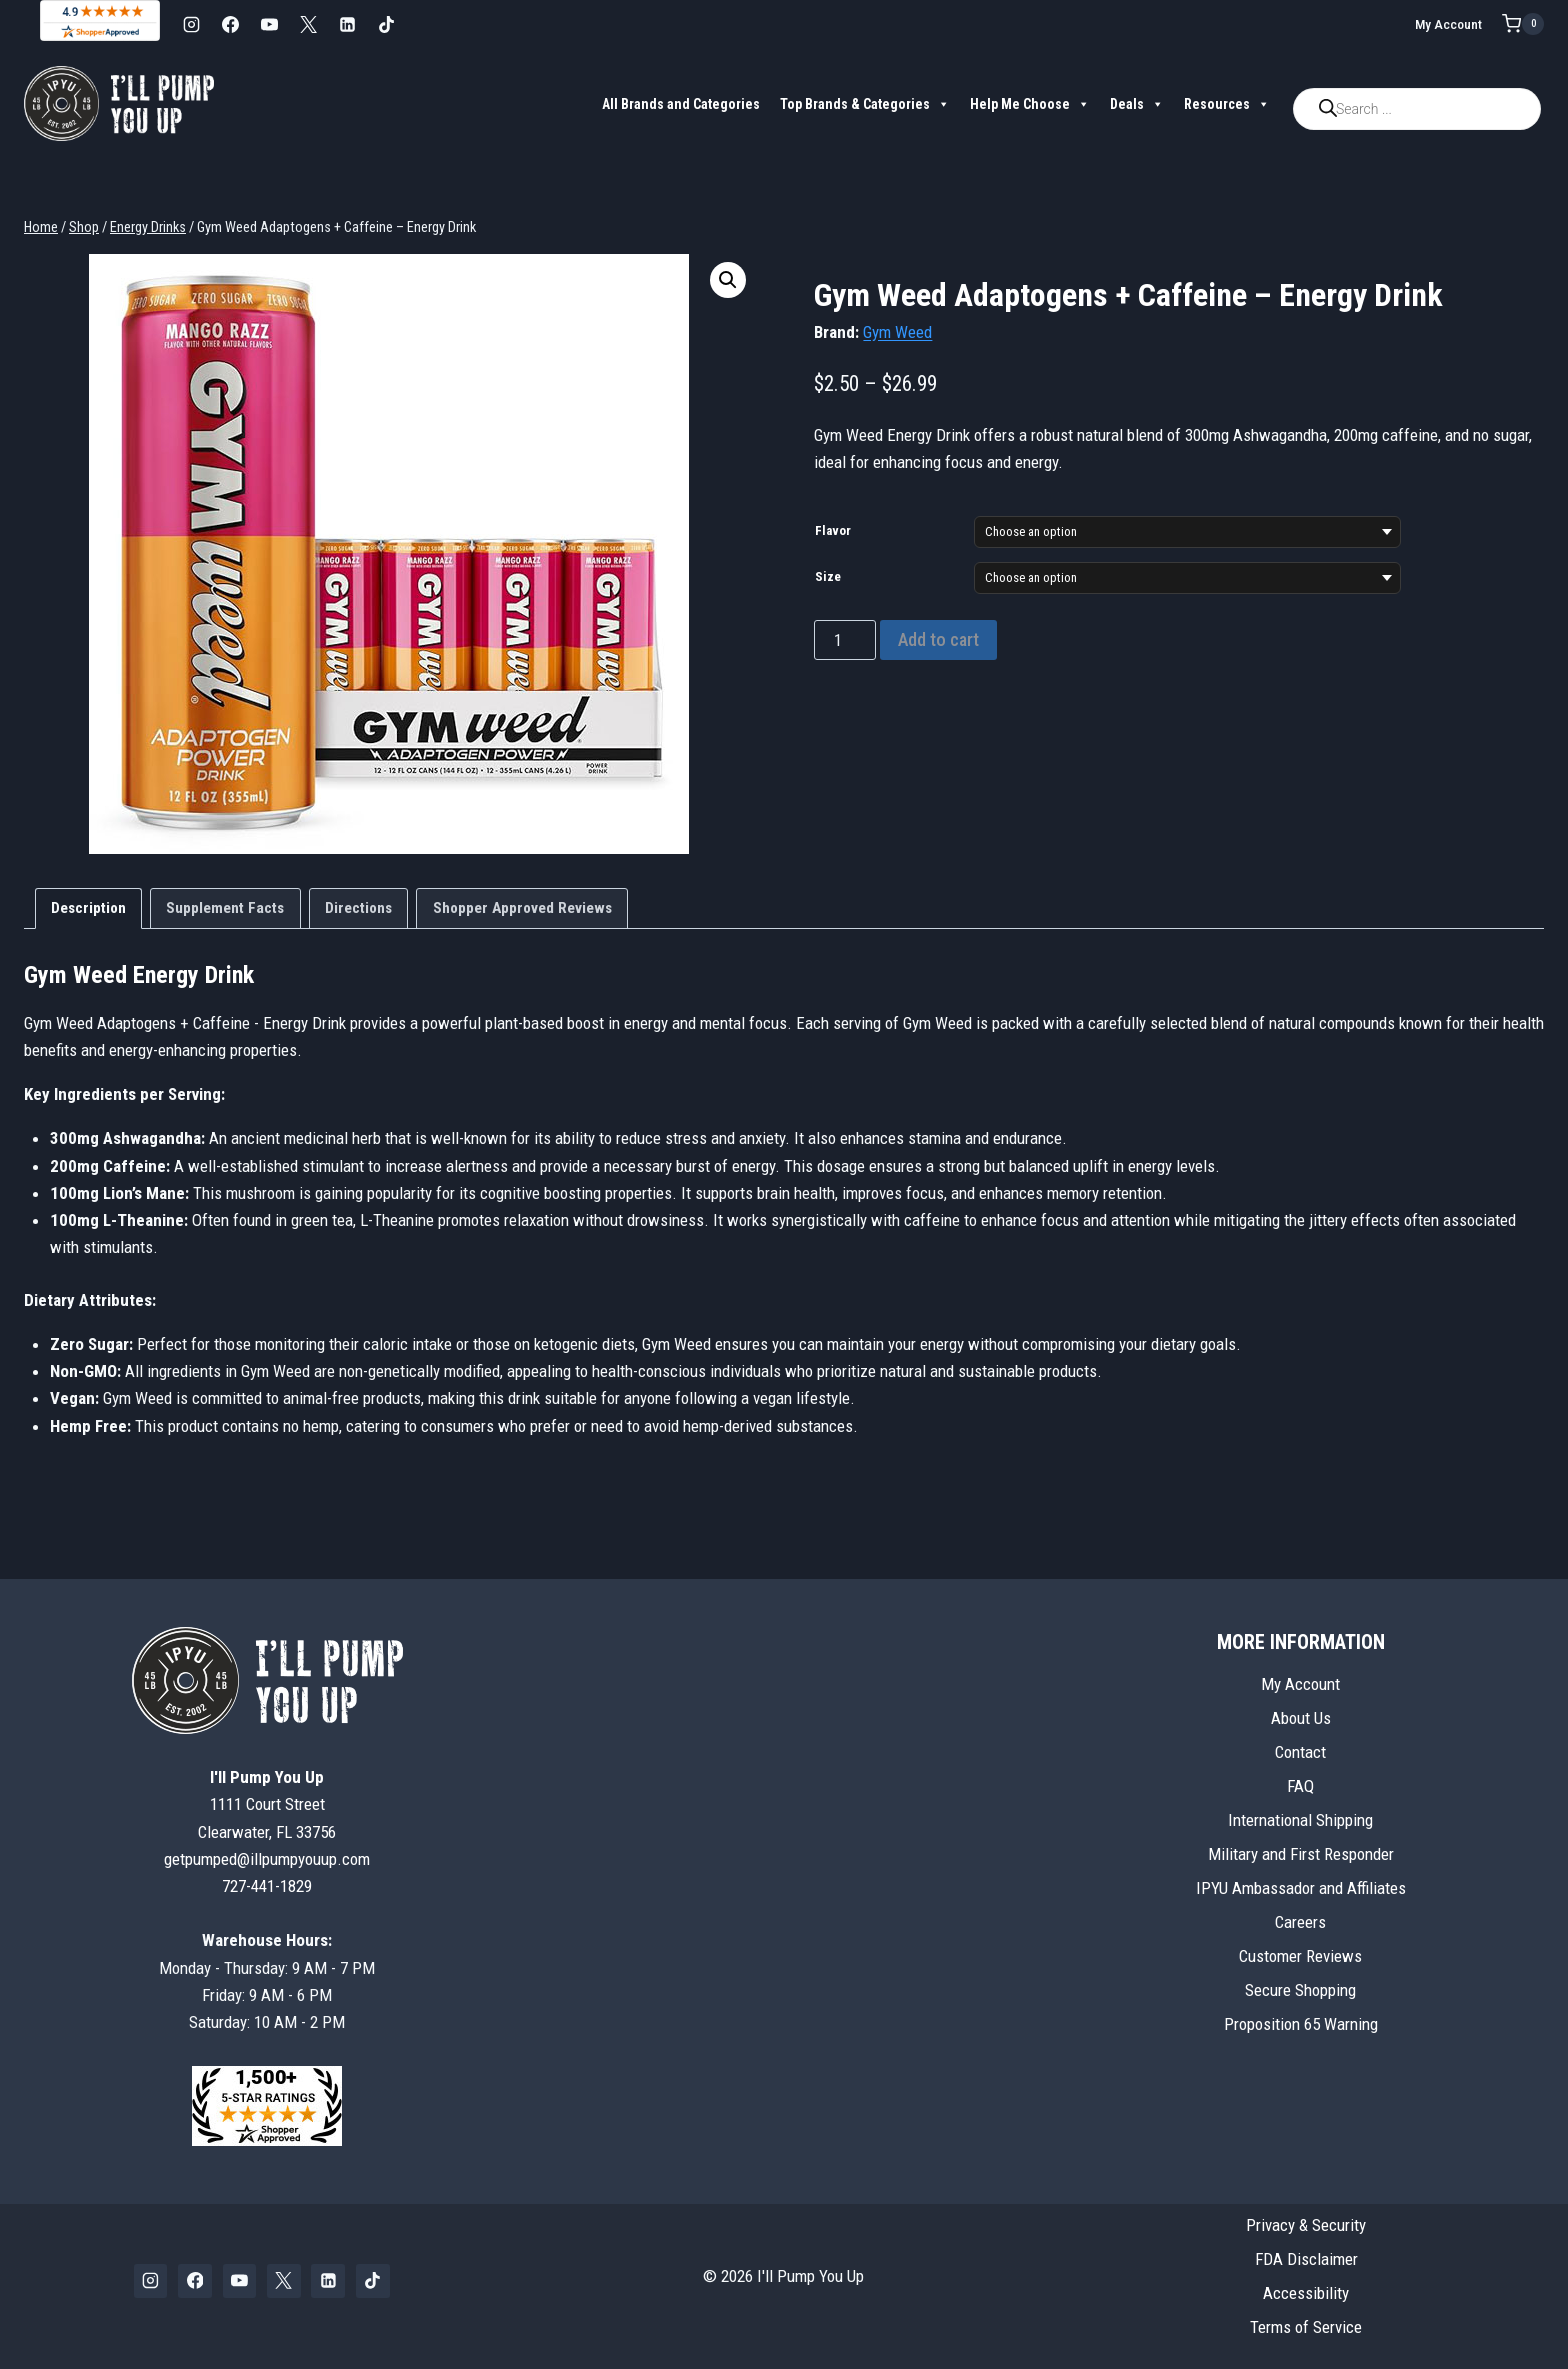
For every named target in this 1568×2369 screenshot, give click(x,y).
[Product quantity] (845, 640)
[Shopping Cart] (1523, 24)
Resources (1227, 104)
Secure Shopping (1300, 1990)
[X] (308, 24)
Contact (1300, 1752)
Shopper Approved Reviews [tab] (522, 908)
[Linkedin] (347, 24)
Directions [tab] (358, 908)
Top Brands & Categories (865, 104)
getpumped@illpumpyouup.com (267, 1859)
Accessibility (1306, 2293)
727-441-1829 (267, 1886)
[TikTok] (386, 24)
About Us (1301, 1718)
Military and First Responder (1301, 1854)
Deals (1137, 104)
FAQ (1300, 1786)
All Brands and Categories (681, 104)
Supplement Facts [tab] (225, 908)
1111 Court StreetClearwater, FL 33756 (267, 1804)
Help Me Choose (1030, 104)
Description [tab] (88, 908)
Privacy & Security (1306, 2225)
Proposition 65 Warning (1301, 2024)
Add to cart (938, 639)
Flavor (833, 530)
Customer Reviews (1300, 1956)
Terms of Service (1306, 2327)
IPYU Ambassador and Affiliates (1301, 1888)
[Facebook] (230, 24)
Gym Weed (897, 332)
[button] (728, 280)
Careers (1300, 1922)
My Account (1448, 24)
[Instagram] (191, 24)
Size (828, 576)
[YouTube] (269, 24)
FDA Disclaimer (1306, 2259)
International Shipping (1300, 1820)
